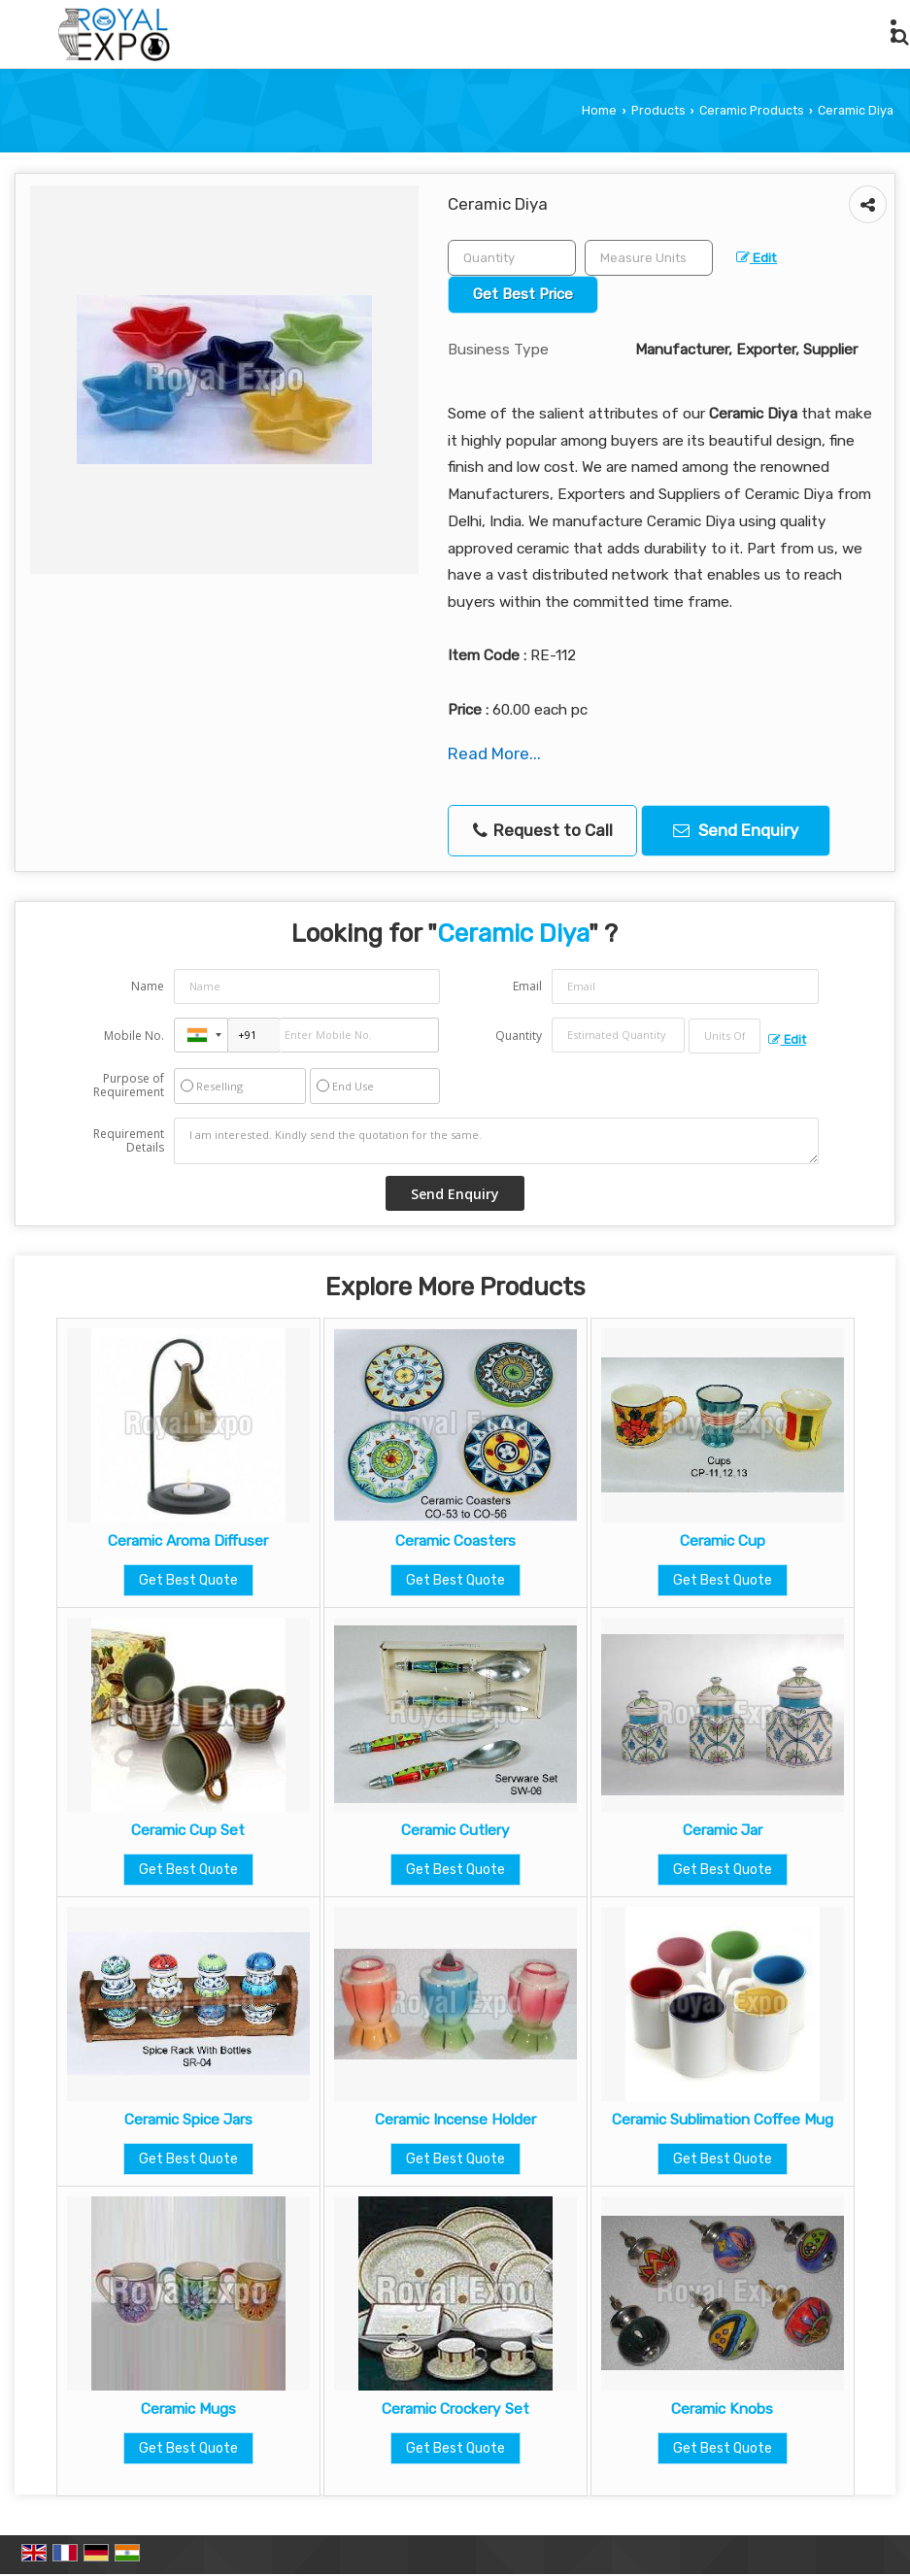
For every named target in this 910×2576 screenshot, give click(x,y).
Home (599, 110)
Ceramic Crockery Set (455, 2409)
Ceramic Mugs (188, 2409)
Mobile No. (134, 1035)
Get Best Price (523, 294)
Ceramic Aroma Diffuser (188, 1541)
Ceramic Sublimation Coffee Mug (722, 2119)
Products (658, 110)
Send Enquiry (735, 830)
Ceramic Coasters (455, 1541)
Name (147, 986)
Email (527, 986)
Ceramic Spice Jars (188, 2119)
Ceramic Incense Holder (455, 2119)
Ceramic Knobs (722, 2409)
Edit (756, 257)
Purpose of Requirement (128, 1085)
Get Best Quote (188, 1580)
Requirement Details (128, 1140)
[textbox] (649, 258)
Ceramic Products (751, 110)
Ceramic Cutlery (455, 1830)
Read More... (494, 753)
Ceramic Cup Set (188, 1830)
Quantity (518, 1035)
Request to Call (543, 830)
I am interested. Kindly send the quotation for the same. (496, 1141)
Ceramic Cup (722, 1541)
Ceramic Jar (722, 1830)
